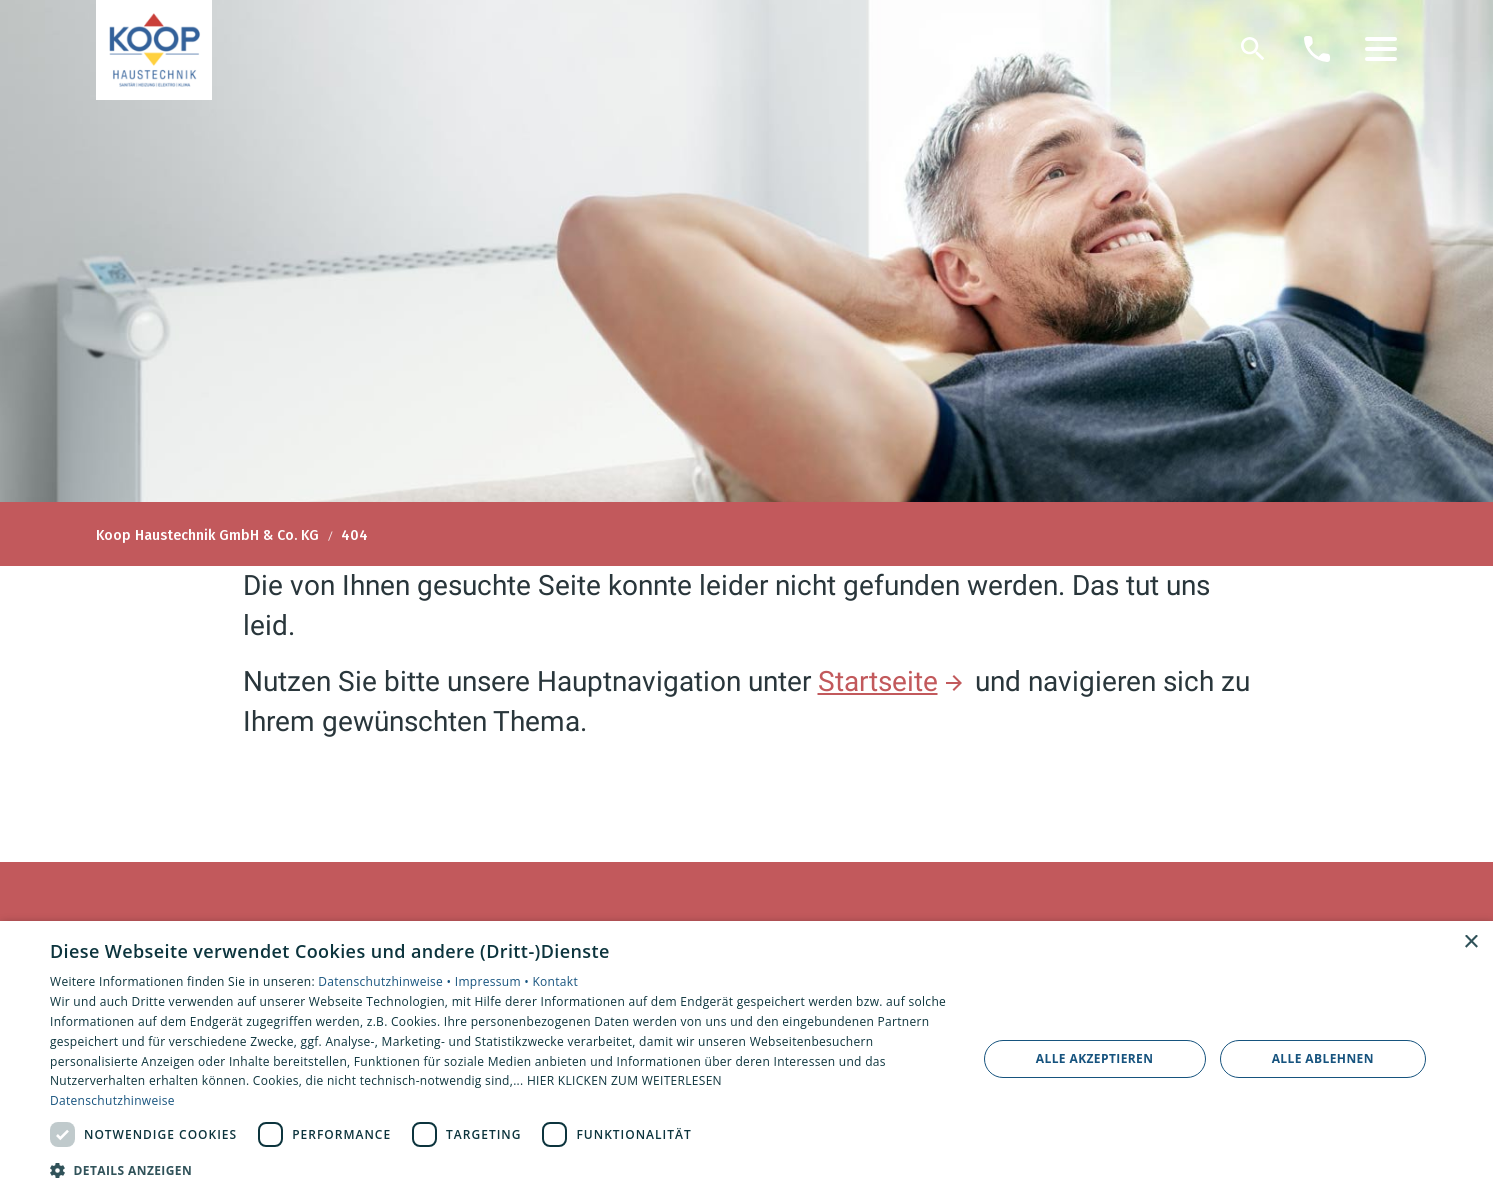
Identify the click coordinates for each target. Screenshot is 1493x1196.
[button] (1381, 49)
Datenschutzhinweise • (386, 981)
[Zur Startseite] (154, 50)
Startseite (878, 681)
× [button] (1470, 942)
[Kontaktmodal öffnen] (1317, 49)
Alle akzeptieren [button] (1095, 1058)
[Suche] (1253, 49)
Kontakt (555, 981)
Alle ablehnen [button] (1323, 1058)
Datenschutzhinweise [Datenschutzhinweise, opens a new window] (112, 1100)
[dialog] (746, 1058)
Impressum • (494, 981)
